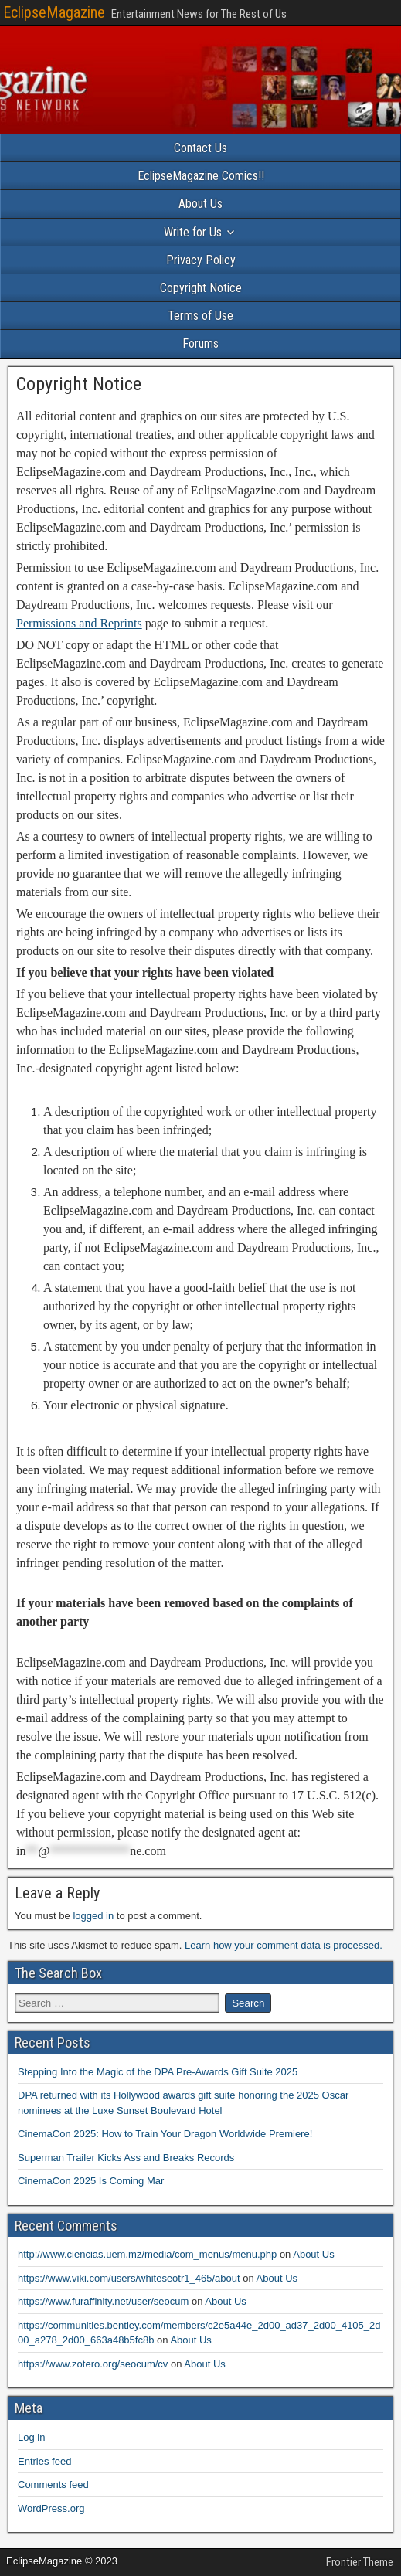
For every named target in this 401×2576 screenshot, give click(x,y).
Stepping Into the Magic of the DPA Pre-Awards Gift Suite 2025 (157, 2072)
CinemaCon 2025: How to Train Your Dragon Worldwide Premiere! (165, 2133)
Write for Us (193, 232)
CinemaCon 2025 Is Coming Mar (91, 2181)
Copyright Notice (201, 287)
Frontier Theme (359, 2562)
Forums (200, 343)
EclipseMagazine (54, 12)
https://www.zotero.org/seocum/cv (93, 2364)
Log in (31, 2437)
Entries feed (44, 2461)
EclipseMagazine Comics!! (201, 175)
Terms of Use (200, 315)
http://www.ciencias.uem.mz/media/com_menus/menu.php (147, 2254)
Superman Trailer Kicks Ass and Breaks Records (126, 2157)
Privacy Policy (201, 260)
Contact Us (200, 148)
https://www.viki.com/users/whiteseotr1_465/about (129, 2278)
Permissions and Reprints (79, 623)
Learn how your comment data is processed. (283, 1945)
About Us (200, 203)
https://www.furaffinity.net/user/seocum (103, 2301)
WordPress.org (51, 2508)
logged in (93, 1916)
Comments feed (53, 2484)
